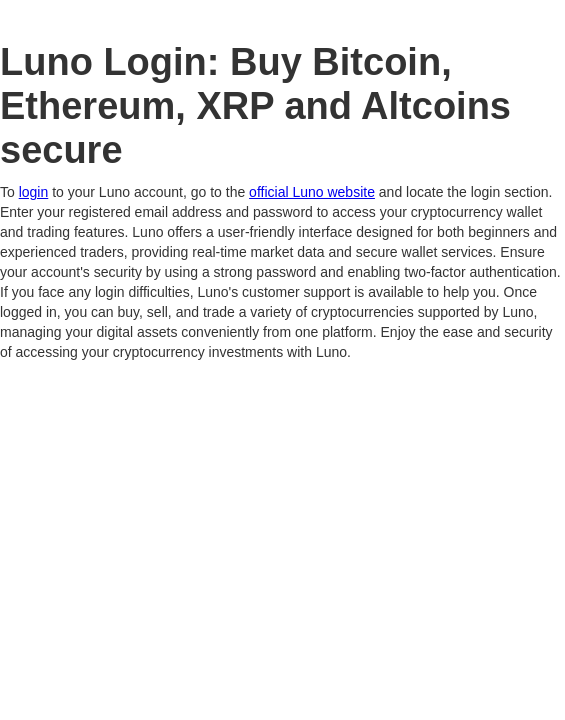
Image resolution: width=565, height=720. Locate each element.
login (34, 192)
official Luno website (312, 192)
